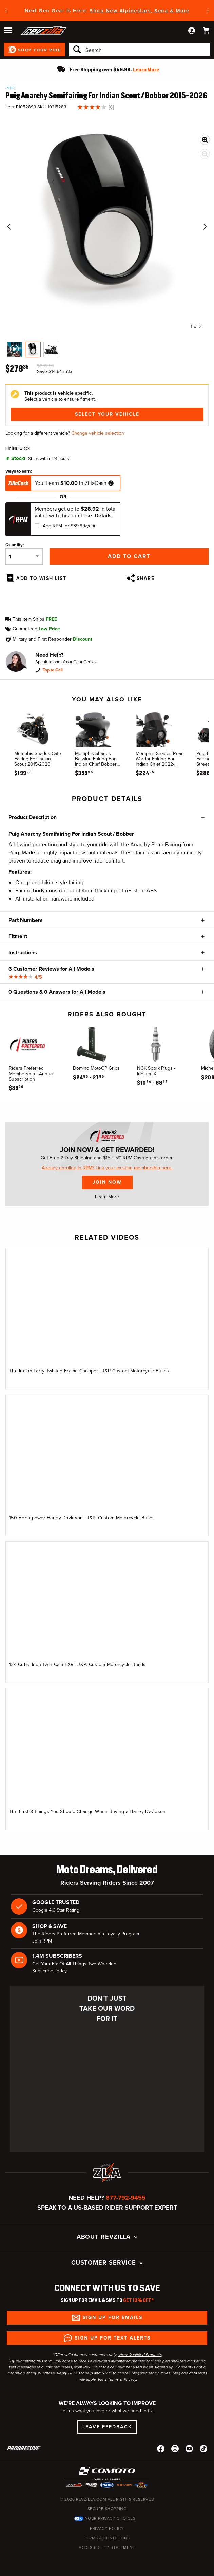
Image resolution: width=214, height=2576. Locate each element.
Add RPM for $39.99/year (69, 525)
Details (103, 515)
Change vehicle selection (97, 433)
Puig (10, 88)
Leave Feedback (107, 2426)
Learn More (107, 1196)
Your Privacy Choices (110, 2518)
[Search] (139, 49)
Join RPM (42, 1941)
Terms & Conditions (107, 2538)
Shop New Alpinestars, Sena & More (140, 10)
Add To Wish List (41, 578)
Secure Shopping (107, 2509)
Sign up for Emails (112, 2317)
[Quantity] (24, 556)
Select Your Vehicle (107, 414)
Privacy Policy (107, 2528)
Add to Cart (129, 556)
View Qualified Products (140, 2355)
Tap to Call (53, 670)
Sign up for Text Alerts (113, 2338)
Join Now (107, 1182)
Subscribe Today (49, 1970)
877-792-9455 (125, 2197)
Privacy (129, 2379)
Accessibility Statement (107, 2547)
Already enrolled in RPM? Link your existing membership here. (107, 1167)
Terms (113, 2379)
